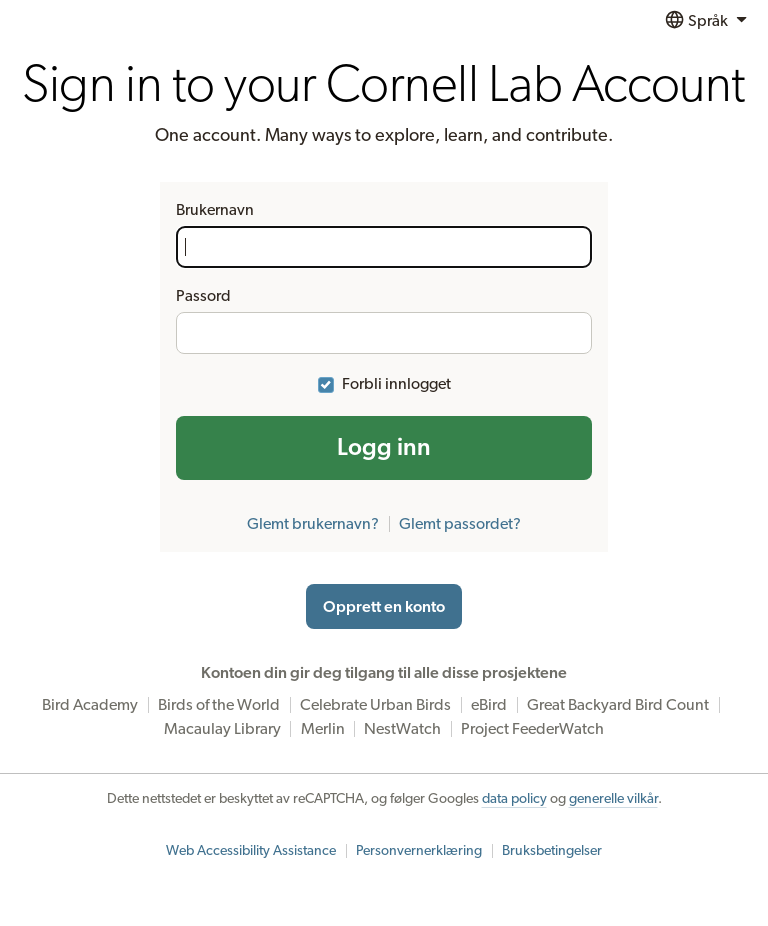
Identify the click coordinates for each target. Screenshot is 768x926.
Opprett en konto (384, 607)
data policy (514, 799)
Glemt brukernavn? (313, 524)
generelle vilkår (613, 799)
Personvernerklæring (419, 851)
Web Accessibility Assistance (251, 851)
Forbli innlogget (396, 384)
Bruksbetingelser (552, 851)
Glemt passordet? (460, 524)
